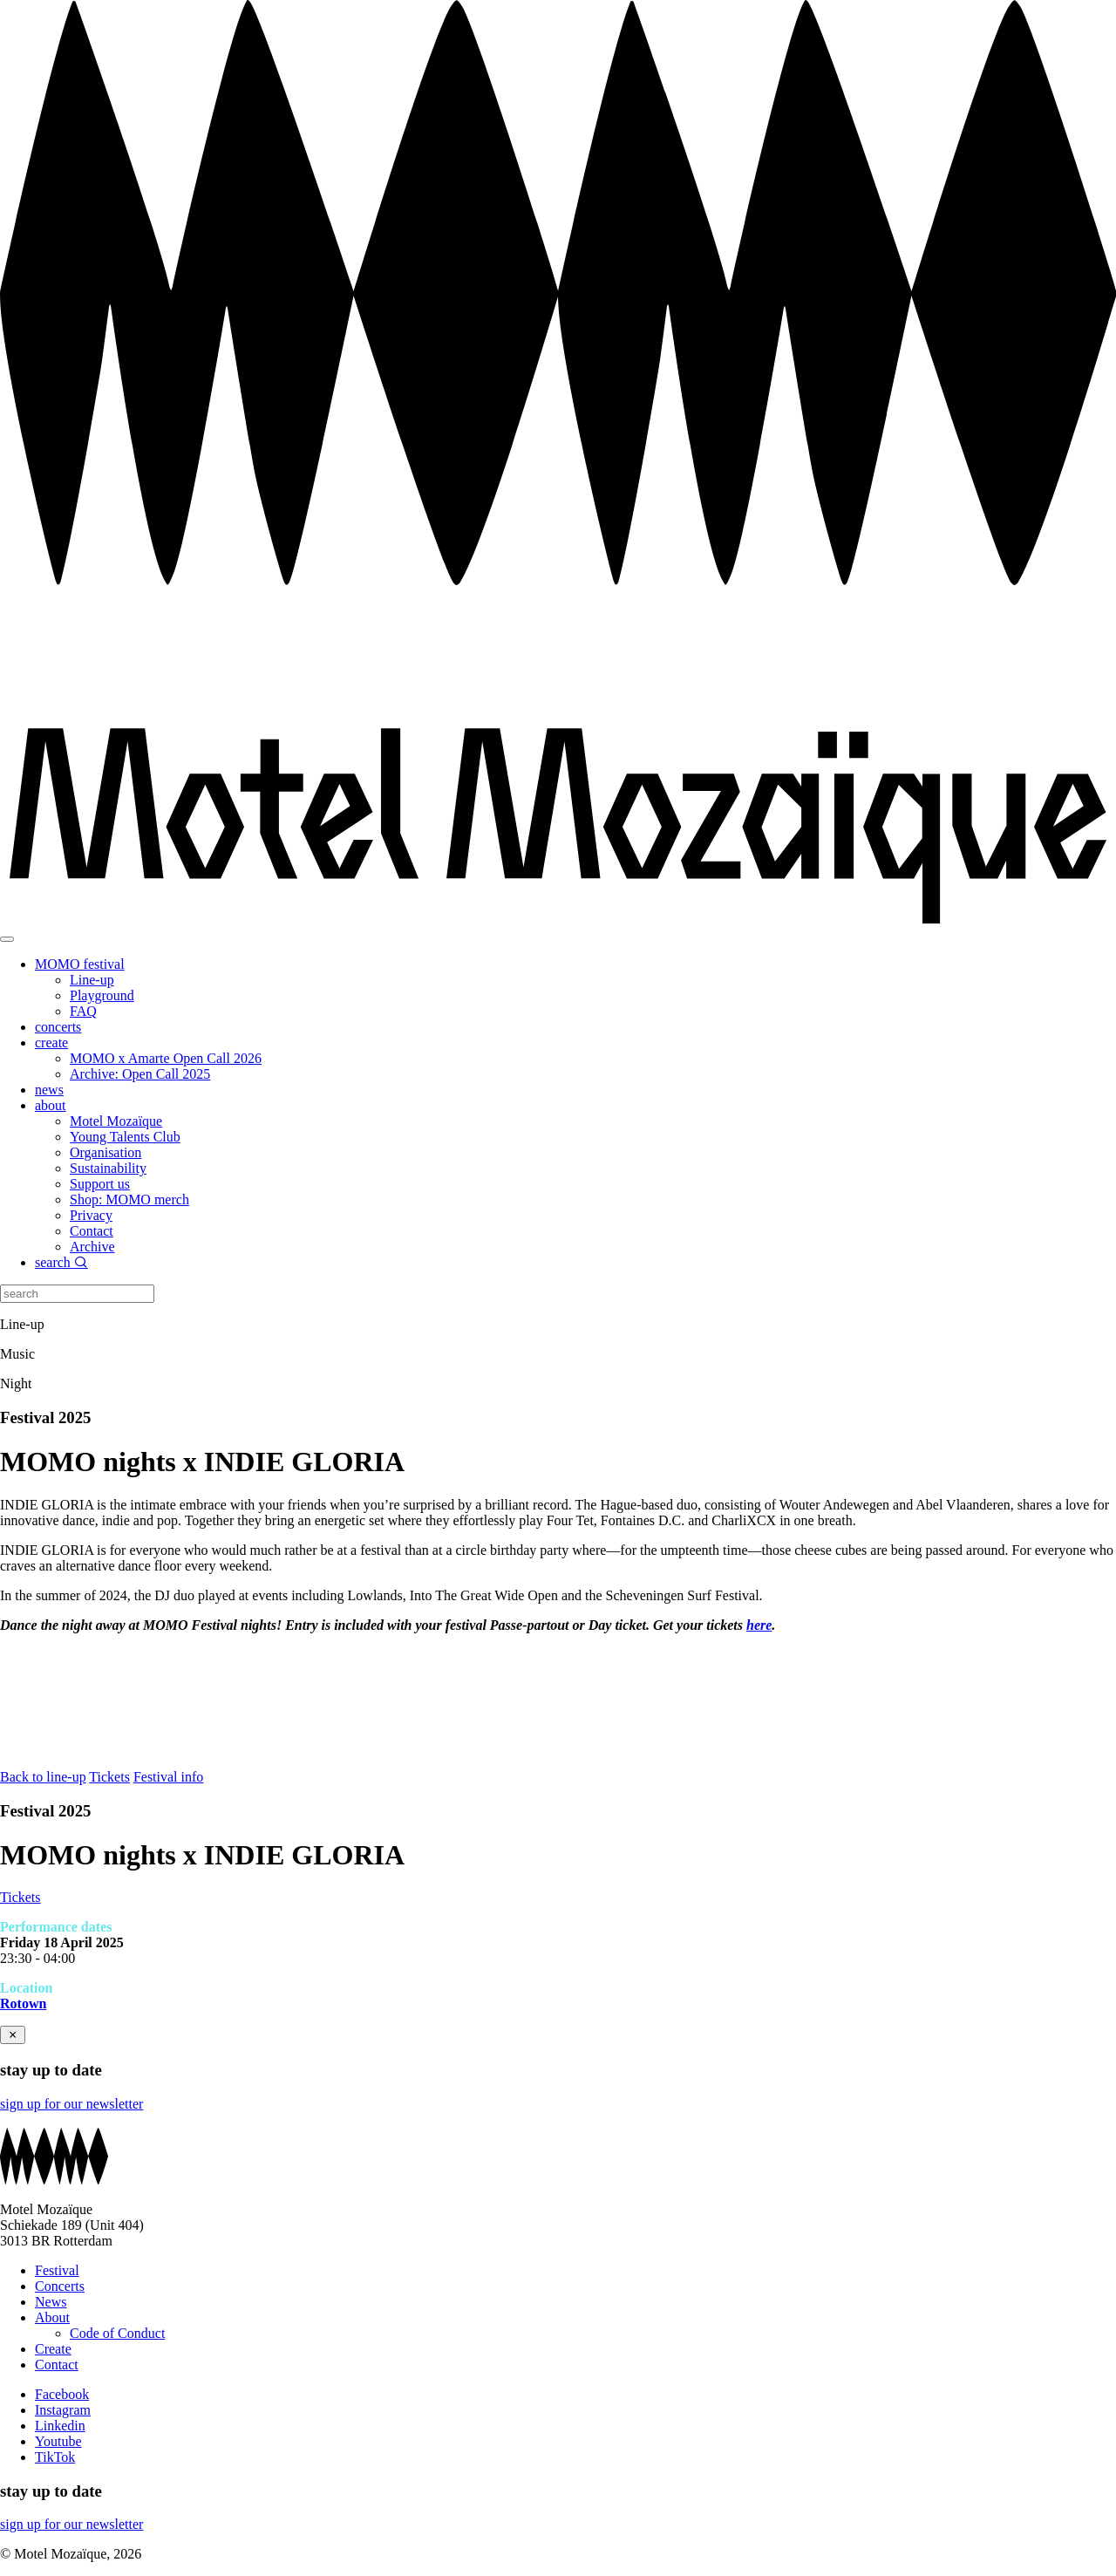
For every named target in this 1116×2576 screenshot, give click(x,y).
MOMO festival (80, 964)
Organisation (105, 1152)
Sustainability (108, 1168)
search (61, 1262)
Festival (57, 2270)
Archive (92, 1246)
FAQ (83, 1011)
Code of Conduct (117, 2333)
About (52, 2317)
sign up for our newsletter (71, 2103)
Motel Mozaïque (116, 1121)
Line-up (92, 979)
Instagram (63, 2409)
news (49, 1089)
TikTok (55, 2457)
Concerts (60, 2286)
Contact (91, 1230)
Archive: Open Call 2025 (140, 1074)
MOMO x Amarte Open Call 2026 (166, 1058)
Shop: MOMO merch (129, 1199)
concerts (58, 1026)
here (759, 1625)
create (51, 1042)
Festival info (168, 1776)
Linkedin (60, 2425)
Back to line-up (43, 1776)
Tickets (109, 1776)
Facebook (62, 2394)
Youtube (58, 2441)
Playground (102, 995)
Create (53, 2348)
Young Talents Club (125, 1136)
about (50, 1105)
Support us (100, 1183)
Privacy (91, 1215)
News (50, 2301)
